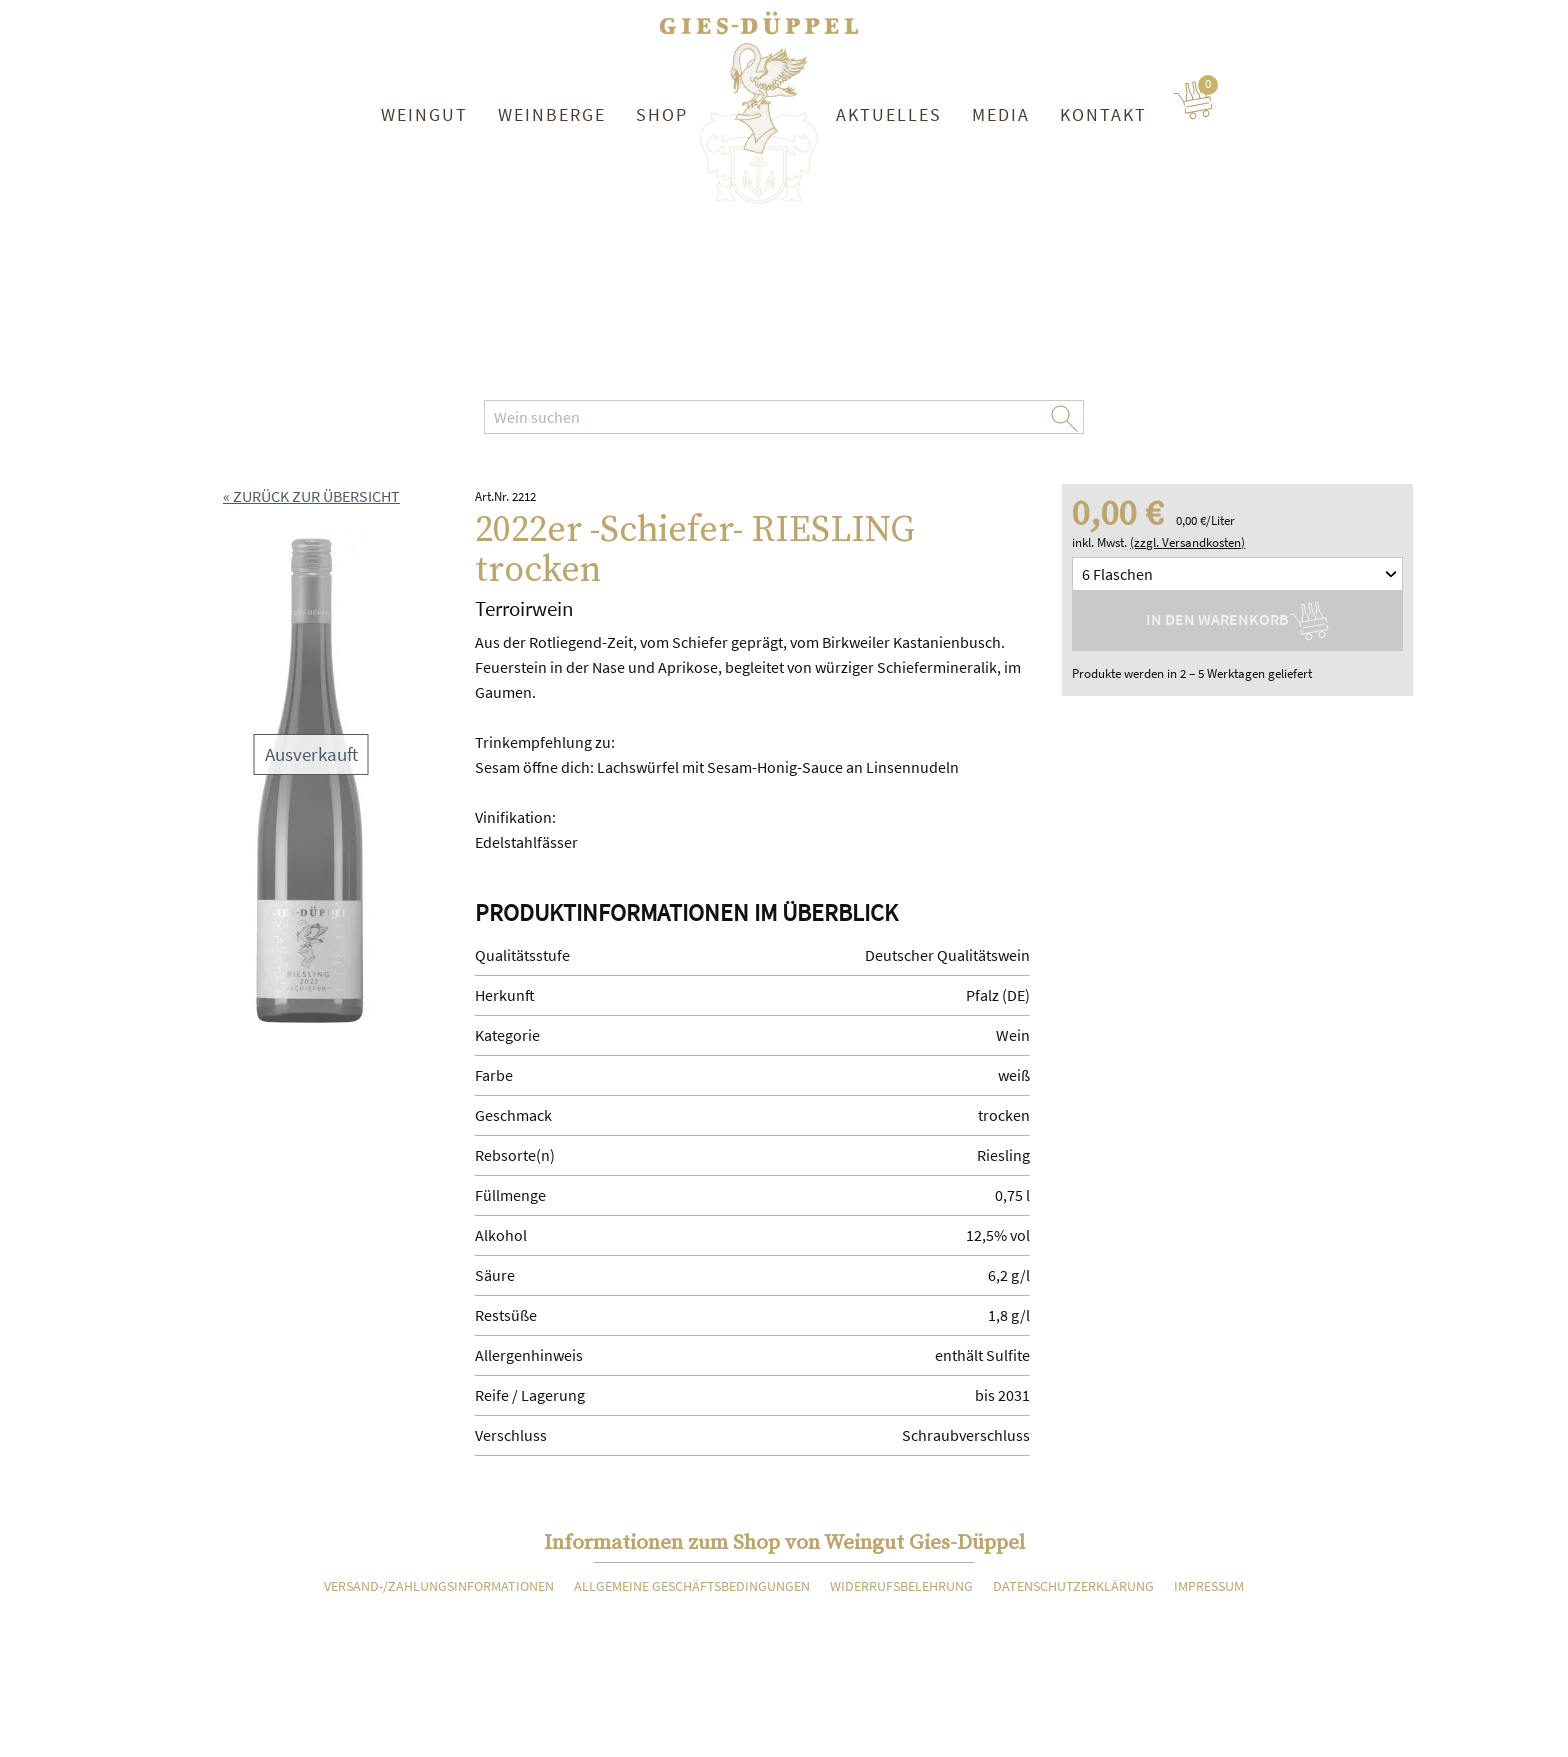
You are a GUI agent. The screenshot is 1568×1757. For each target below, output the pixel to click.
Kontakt (1103, 114)
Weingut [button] (424, 114)
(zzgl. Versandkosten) (1187, 542)
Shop (662, 114)
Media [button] (1001, 114)
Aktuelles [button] (889, 114)
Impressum (1209, 1586)
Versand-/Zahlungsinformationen (439, 1586)
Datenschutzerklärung (1073, 1586)
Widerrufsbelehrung (901, 1586)
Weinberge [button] (552, 114)
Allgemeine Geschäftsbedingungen (692, 1586)
